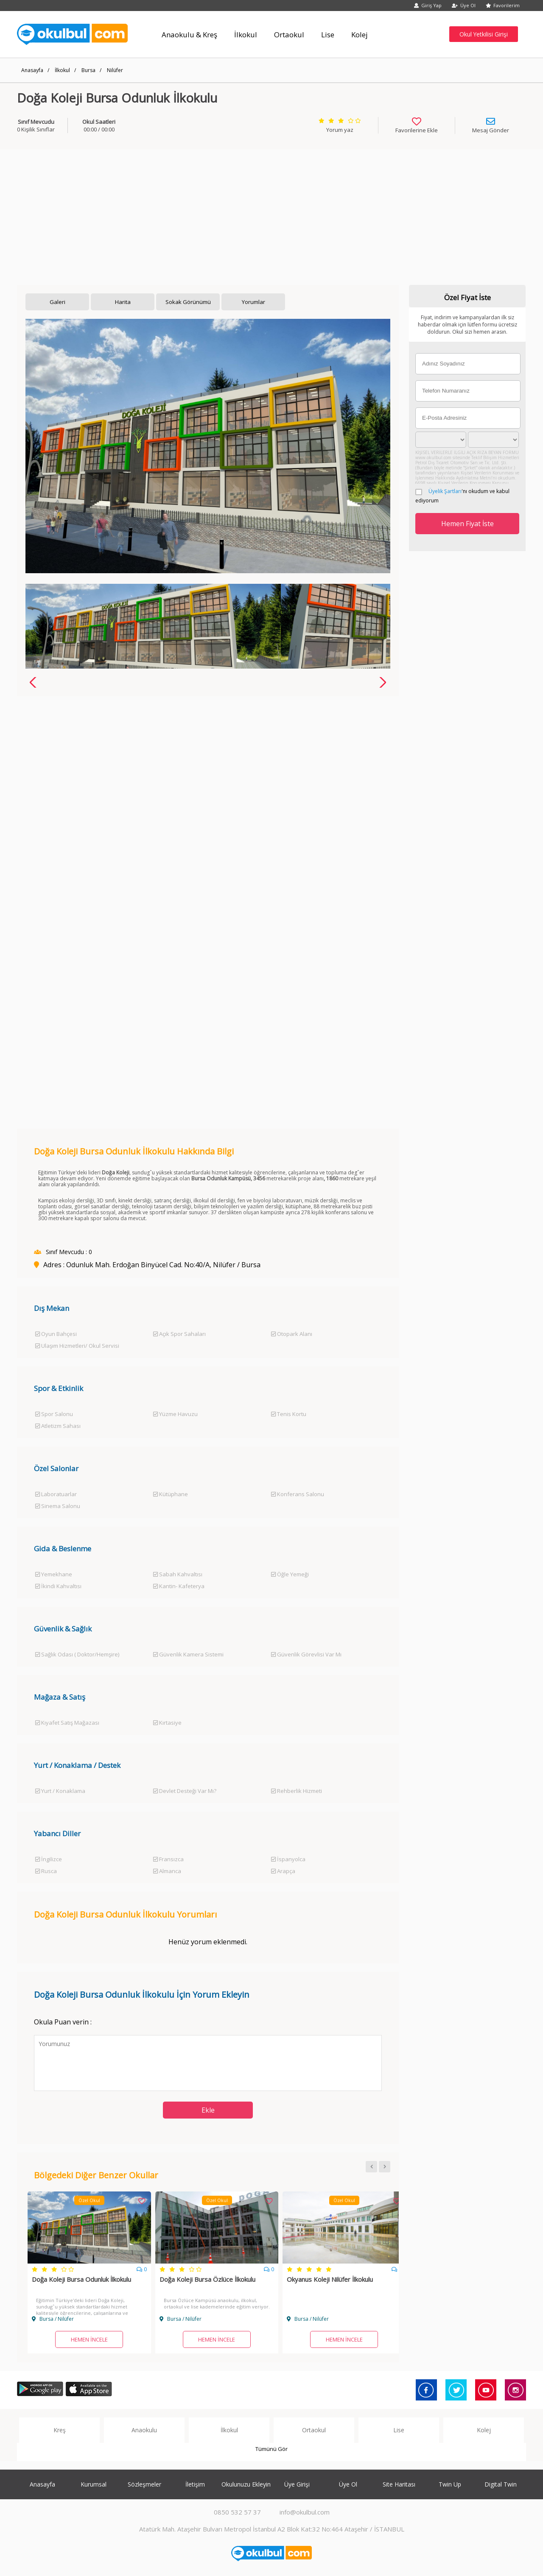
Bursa (88, 70)
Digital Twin (500, 2484)
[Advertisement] (271, 212)
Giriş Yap (428, 5)
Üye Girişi (297, 2484)
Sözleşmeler (144, 2484)
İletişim (195, 2484)
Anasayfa (32, 70)
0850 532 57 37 (237, 2512)
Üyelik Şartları (445, 491)
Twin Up (450, 2484)
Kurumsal (93, 2484)
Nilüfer (115, 70)
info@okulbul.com (305, 2512)
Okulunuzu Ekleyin (246, 2484)
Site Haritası (399, 2484)
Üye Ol (464, 5)
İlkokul (62, 70)
